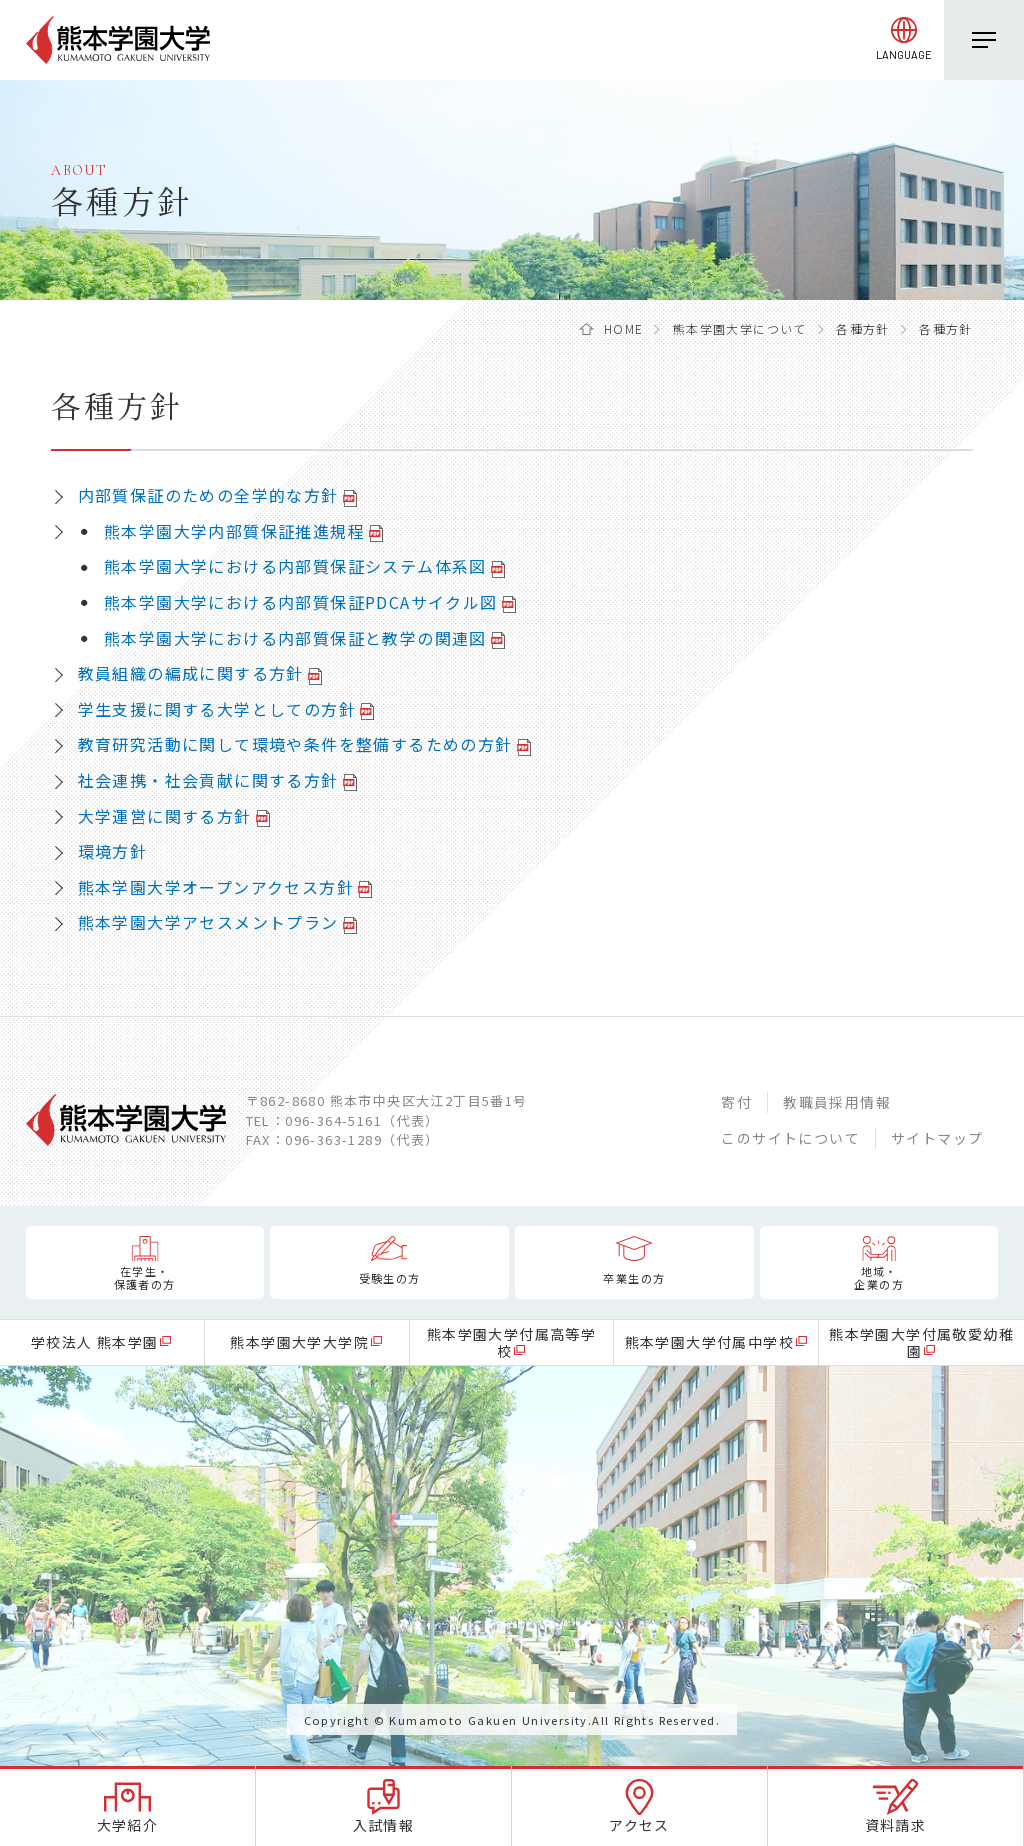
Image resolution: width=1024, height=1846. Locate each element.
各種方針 (863, 328)
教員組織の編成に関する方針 (191, 673)
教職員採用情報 (837, 1102)
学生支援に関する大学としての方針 (217, 709)
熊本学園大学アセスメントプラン (208, 922)
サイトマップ (937, 1138)
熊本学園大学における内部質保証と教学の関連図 (295, 638)
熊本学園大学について (740, 328)
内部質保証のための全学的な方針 (208, 495)
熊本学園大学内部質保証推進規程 (234, 531)
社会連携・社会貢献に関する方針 (208, 780)
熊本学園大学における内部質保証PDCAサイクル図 (301, 602)
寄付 (736, 1102)
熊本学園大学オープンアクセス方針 (216, 887)
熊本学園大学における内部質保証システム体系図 (295, 566)
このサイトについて (790, 1138)
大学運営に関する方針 (165, 816)
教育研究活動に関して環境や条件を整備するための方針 (295, 744)
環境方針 (113, 851)
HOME (624, 328)
